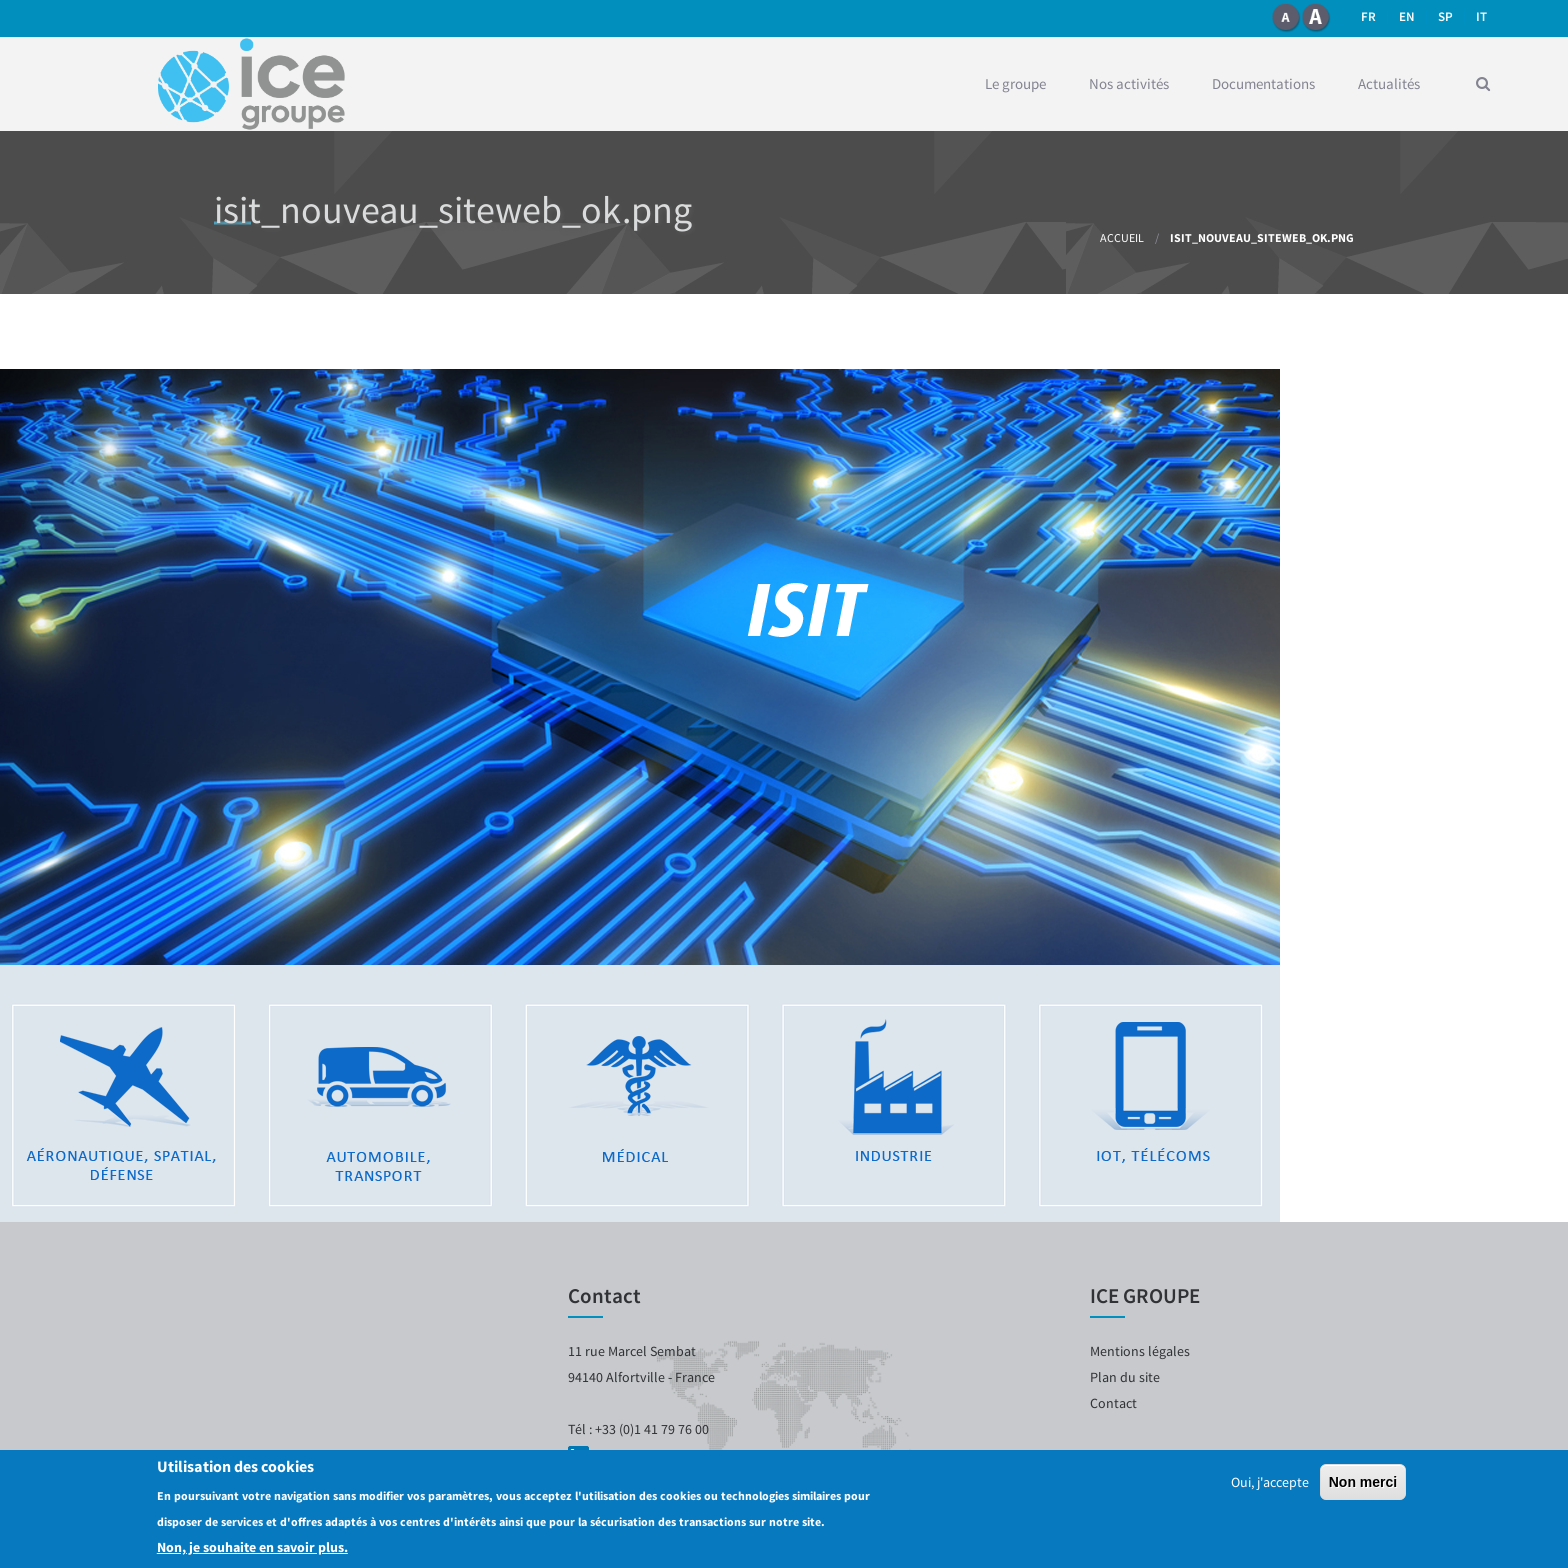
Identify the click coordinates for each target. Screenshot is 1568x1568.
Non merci (1363, 1483)
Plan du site (1125, 1377)
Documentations (1263, 83)
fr (1368, 16)
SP (1445, 16)
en (1407, 16)
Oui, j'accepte (1270, 1483)
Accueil (1122, 237)
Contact (1113, 1403)
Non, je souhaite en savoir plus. (252, 1548)
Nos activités (1129, 83)
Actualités (1389, 83)
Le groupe (1015, 83)
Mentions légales (1140, 1351)
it (1481, 16)
